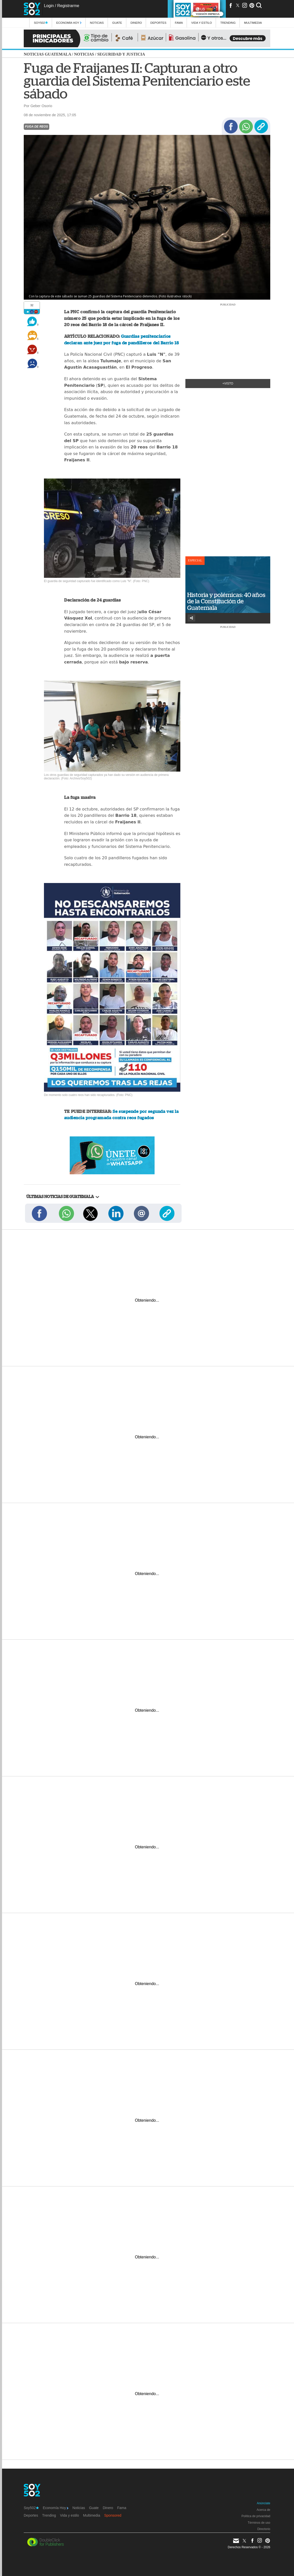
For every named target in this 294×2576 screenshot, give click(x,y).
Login (49, 6)
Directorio (263, 2529)
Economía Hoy (69, 22)
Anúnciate (263, 2503)
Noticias (97, 22)
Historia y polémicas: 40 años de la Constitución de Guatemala (226, 601)
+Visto (228, 383)
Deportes (158, 22)
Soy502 (41, 22)
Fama (179, 22)
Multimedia (91, 2515)
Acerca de (263, 2510)
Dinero (136, 22)
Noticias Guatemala (47, 54)
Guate (117, 22)
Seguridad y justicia (121, 54)
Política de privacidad (255, 2516)
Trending (228, 22)
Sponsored (112, 2515)
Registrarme (68, 6)
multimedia (253, 22)
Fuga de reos (36, 126)
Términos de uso (259, 2522)
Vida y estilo (201, 22)
